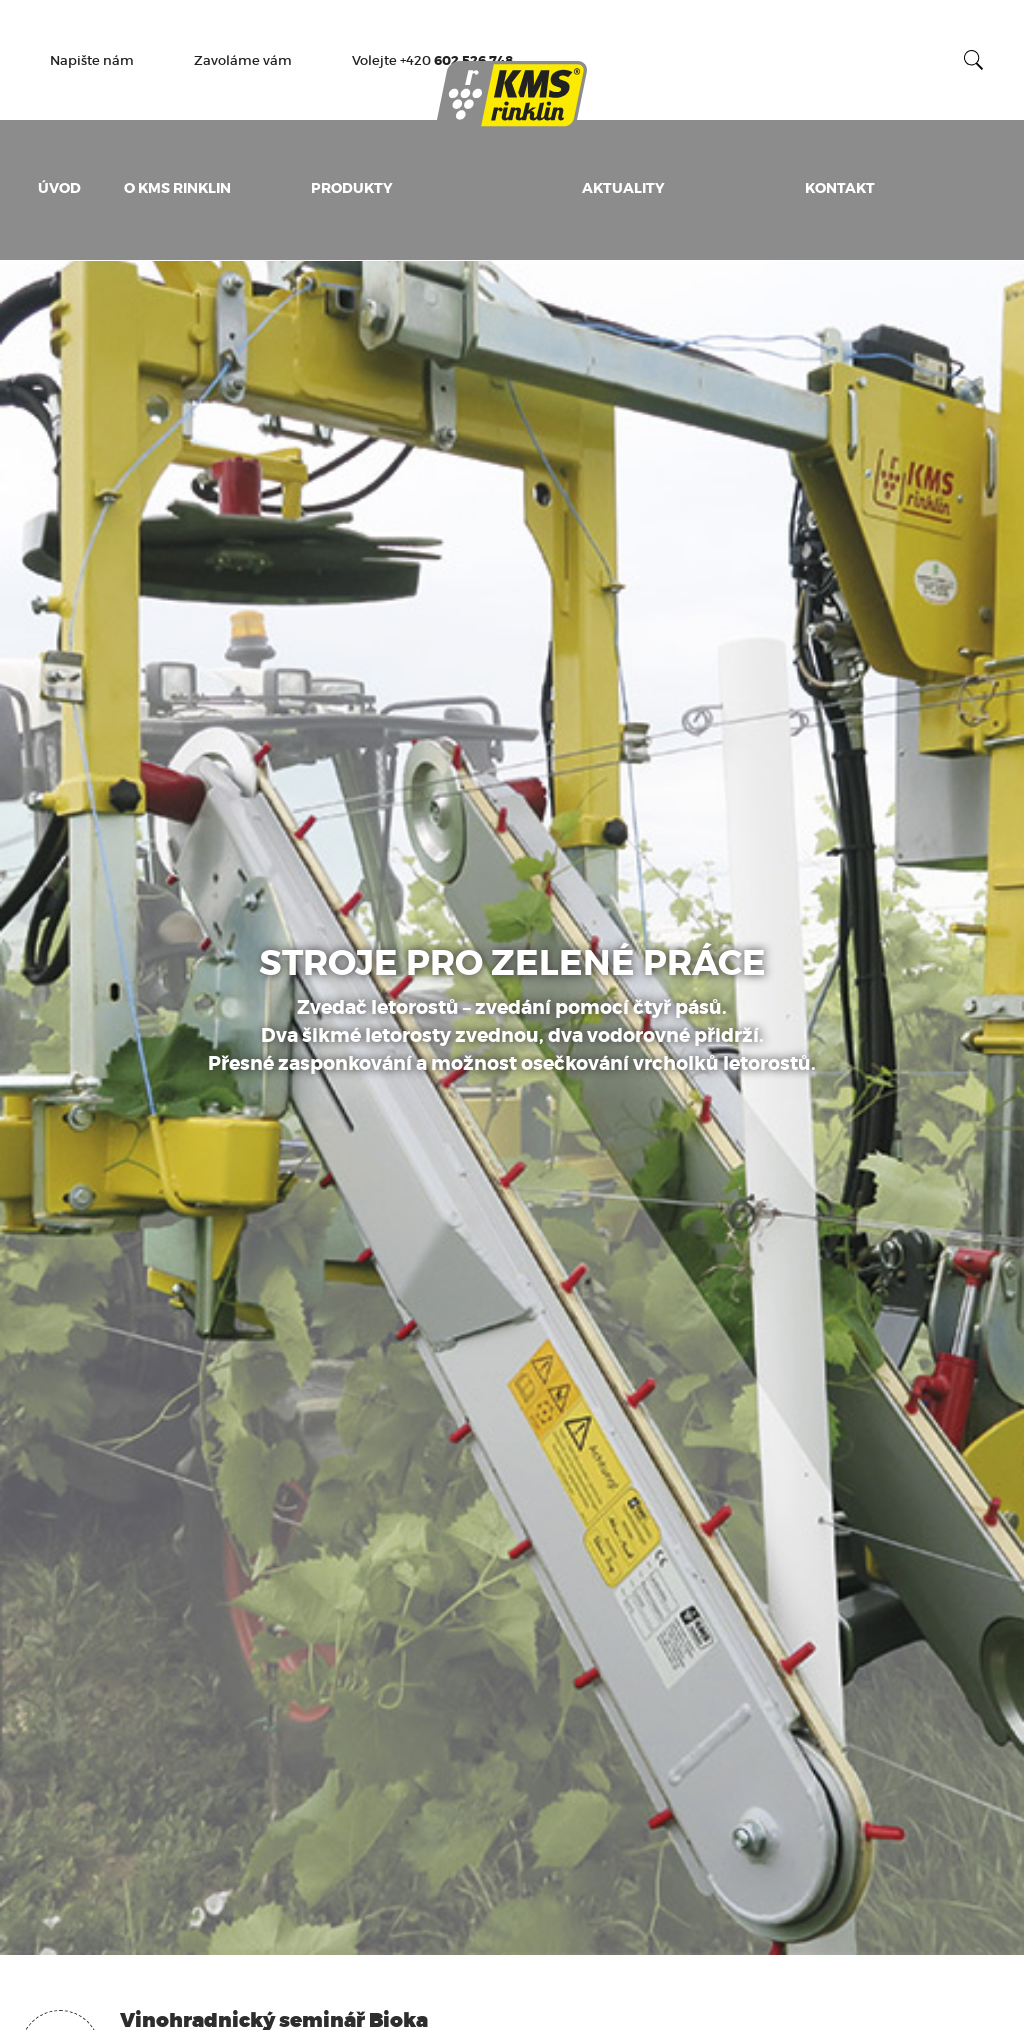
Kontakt (840, 188)
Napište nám (92, 61)
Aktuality (623, 188)
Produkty (352, 188)
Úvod (59, 188)
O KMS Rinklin (177, 188)
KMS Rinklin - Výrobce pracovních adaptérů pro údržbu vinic (512, 95)
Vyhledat (974, 60)
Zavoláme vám (243, 61)
